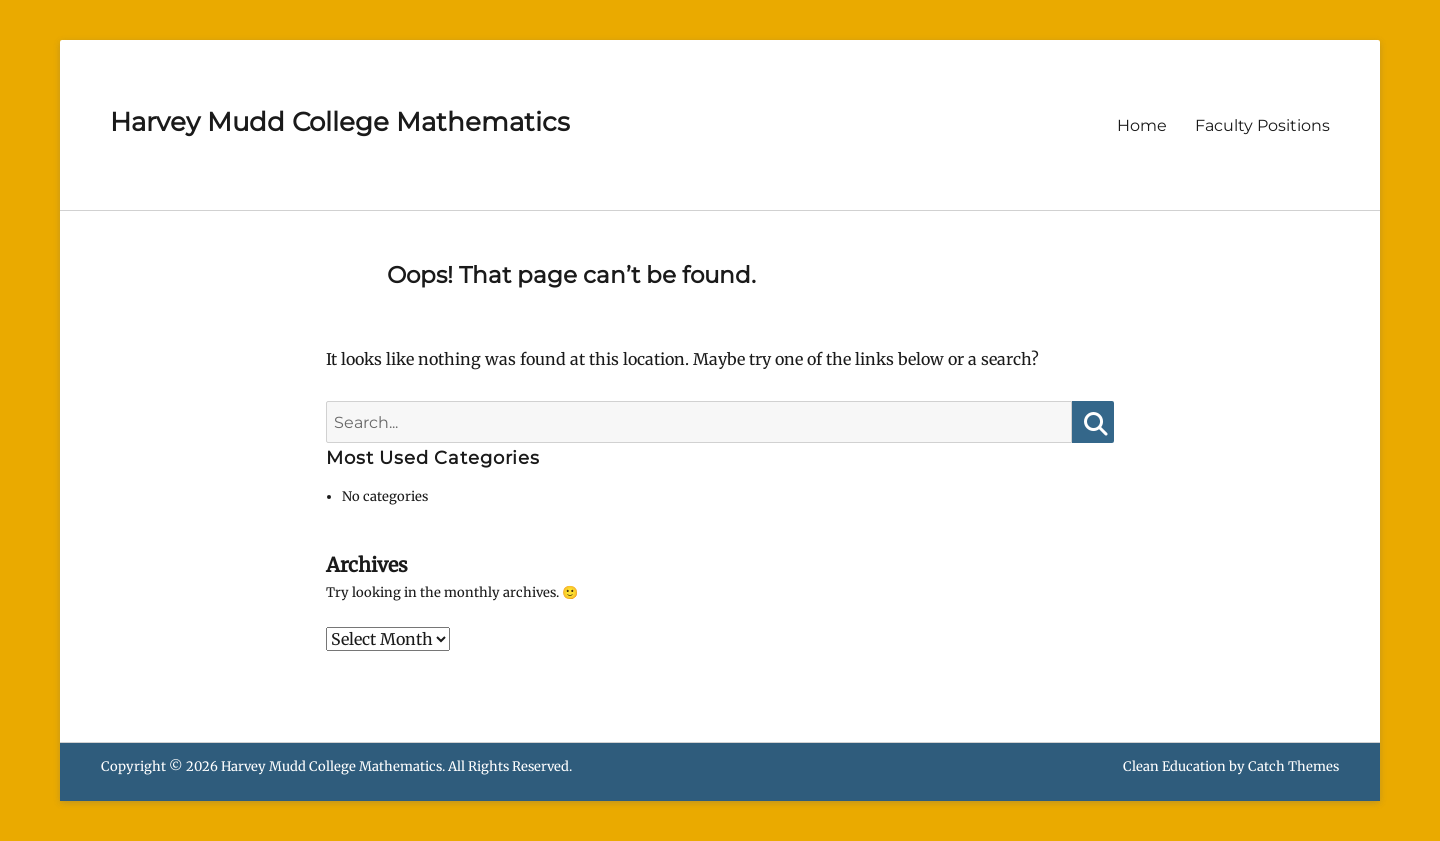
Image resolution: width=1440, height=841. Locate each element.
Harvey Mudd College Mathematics (340, 122)
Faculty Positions (1262, 125)
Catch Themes (1293, 766)
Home (1142, 125)
